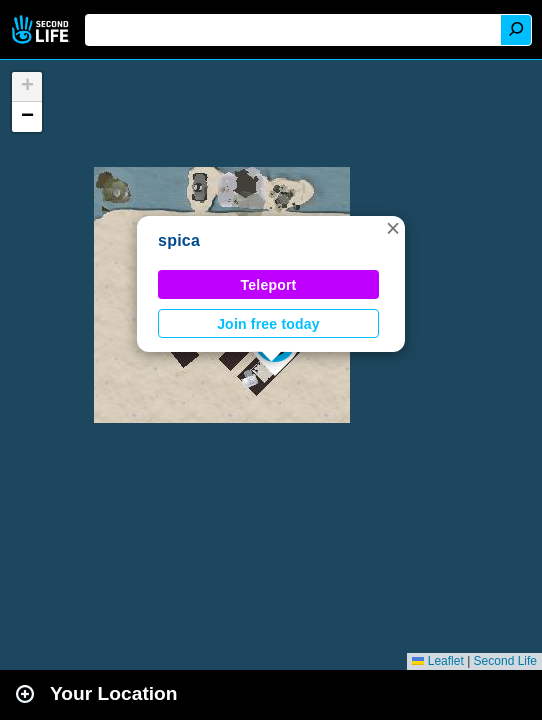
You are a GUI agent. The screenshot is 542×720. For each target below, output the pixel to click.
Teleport (269, 285)
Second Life (42, 29)
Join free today (268, 324)
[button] (393, 228)
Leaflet (437, 661)
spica (179, 240)
